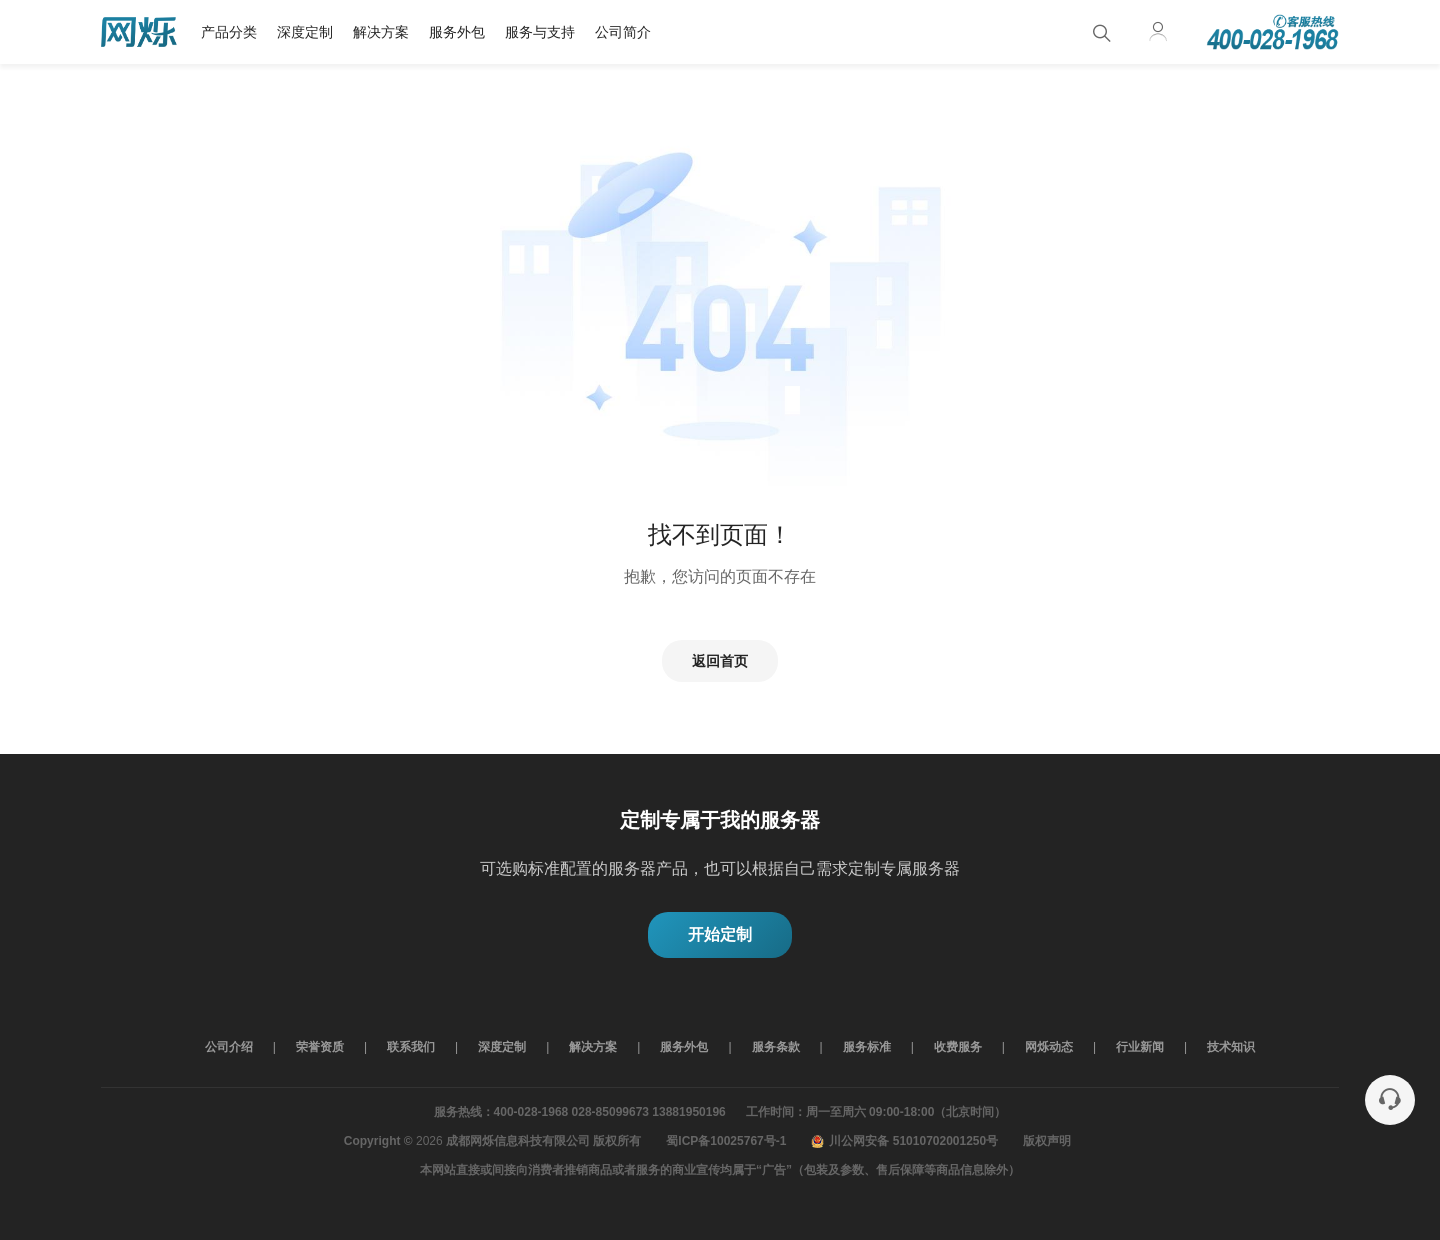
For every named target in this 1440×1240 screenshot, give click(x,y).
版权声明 (1047, 1141)
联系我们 (411, 1047)
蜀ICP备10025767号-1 (726, 1141)
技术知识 (1231, 1047)
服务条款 (776, 1047)
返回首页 (720, 661)
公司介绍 (229, 1047)
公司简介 (623, 32)
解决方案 (381, 32)
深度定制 (305, 32)
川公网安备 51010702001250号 (904, 1141)
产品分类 (229, 32)
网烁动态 (1049, 1047)
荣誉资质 (320, 1047)
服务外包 (457, 32)
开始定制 (720, 934)
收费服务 (958, 1047)
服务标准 (867, 1047)
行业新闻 (1140, 1047)
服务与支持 (540, 32)
